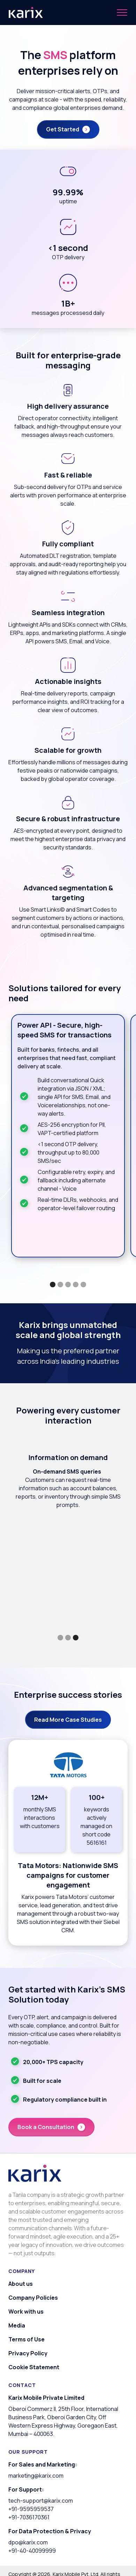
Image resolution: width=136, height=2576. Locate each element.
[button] (122, 12)
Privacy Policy (27, 2353)
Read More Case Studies (68, 1719)
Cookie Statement (33, 2367)
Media (16, 2325)
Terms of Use (26, 2339)
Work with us (26, 2311)
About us (20, 2284)
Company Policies (33, 2297)
